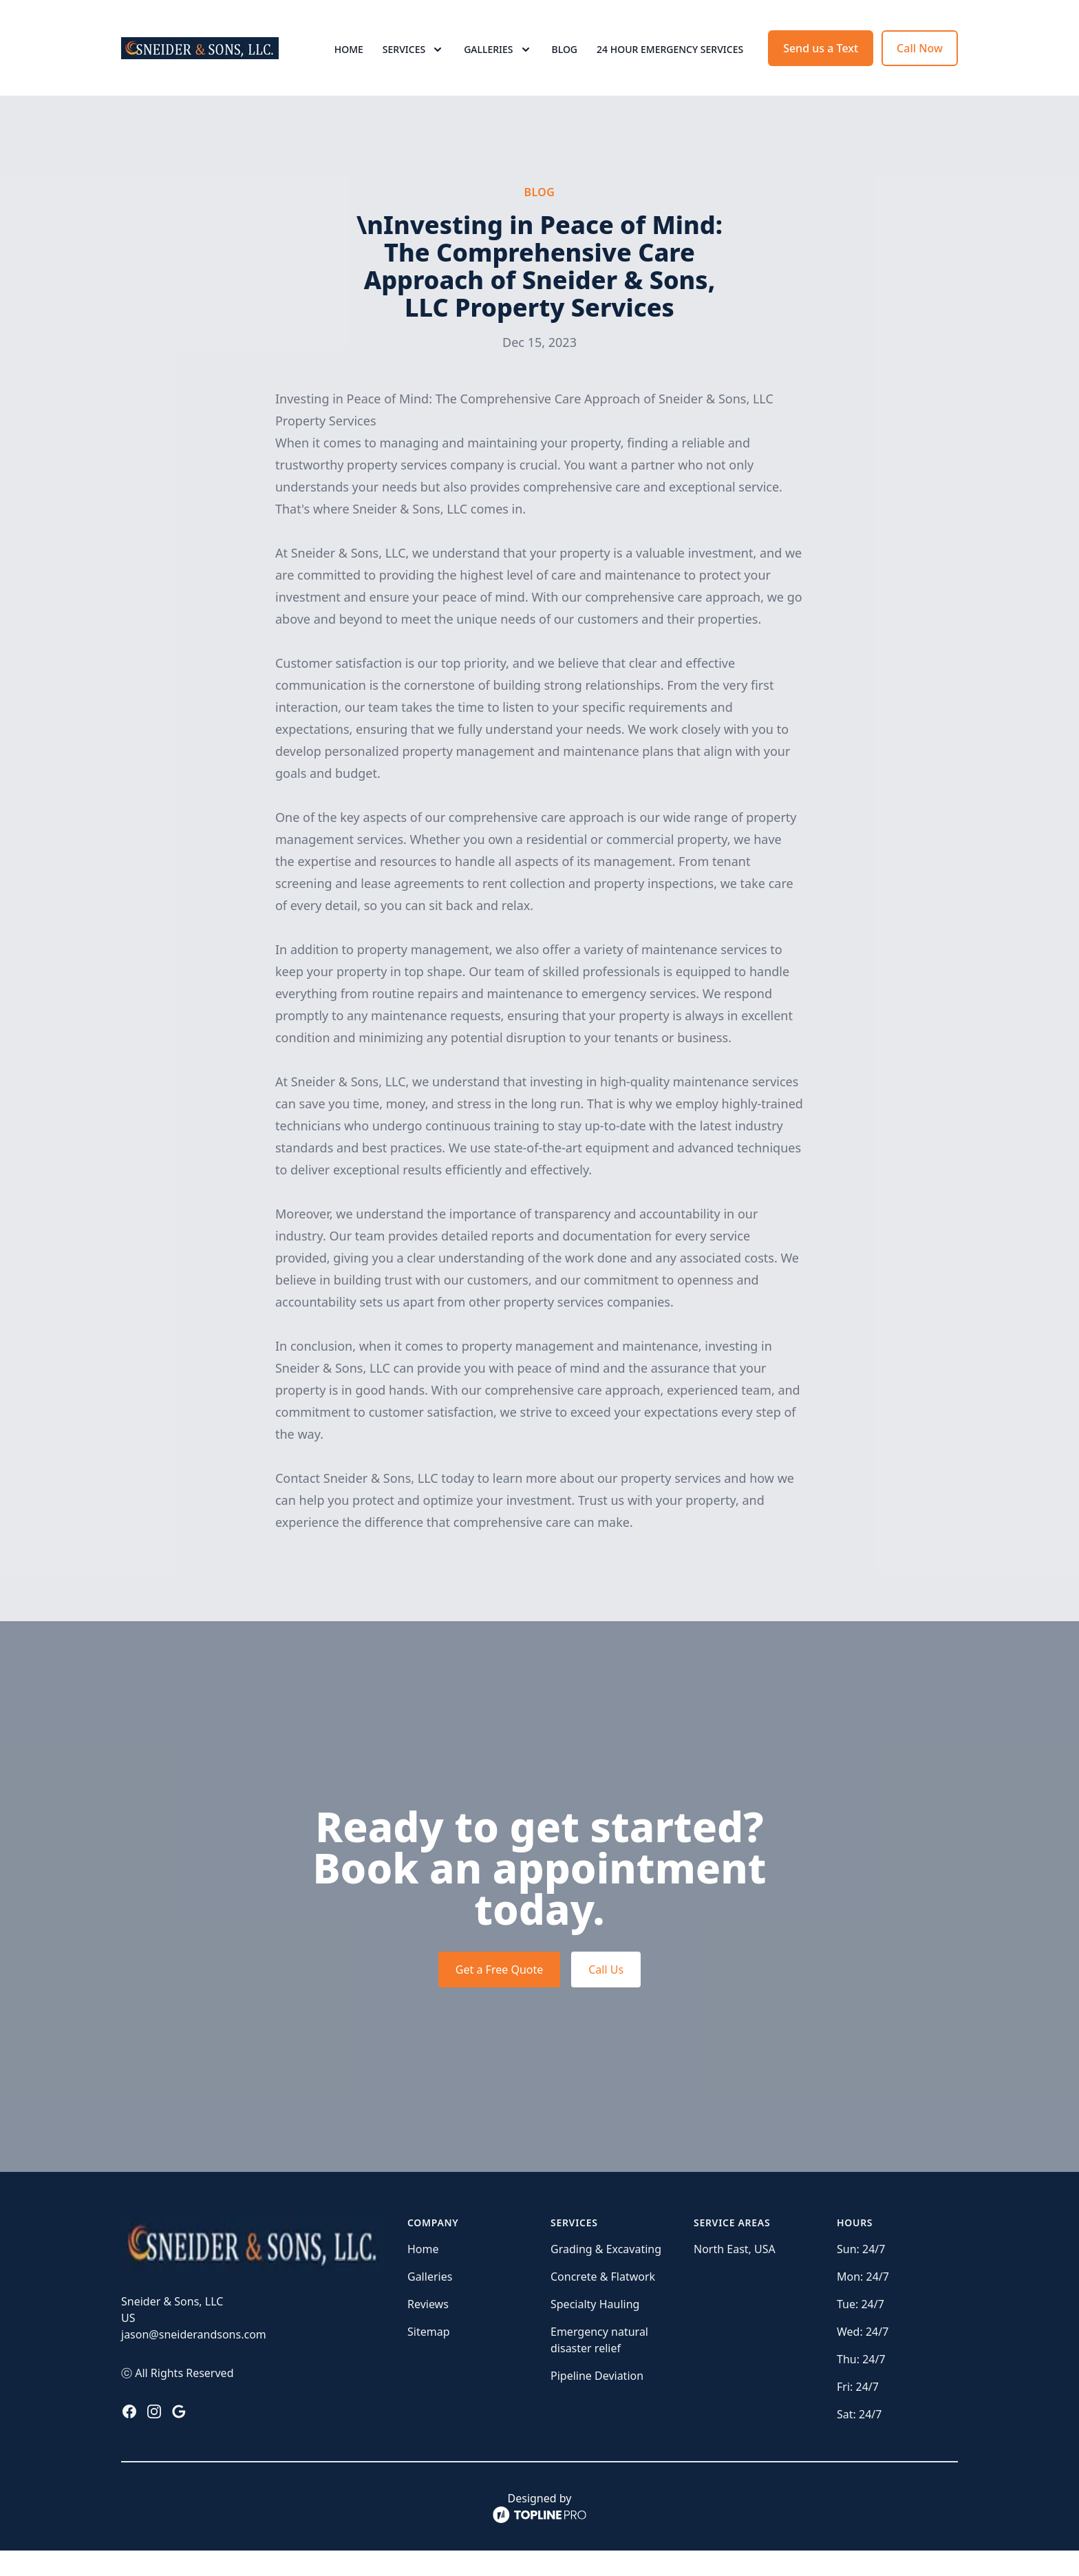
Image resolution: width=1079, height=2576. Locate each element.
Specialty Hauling (595, 2329)
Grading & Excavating (606, 2274)
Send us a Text (820, 60)
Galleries (429, 2302)
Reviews (428, 2329)
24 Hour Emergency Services (670, 61)
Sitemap (428, 2357)
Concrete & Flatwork (603, 2302)
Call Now (920, 60)
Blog (565, 61)
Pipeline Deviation (597, 2401)
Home (348, 61)
